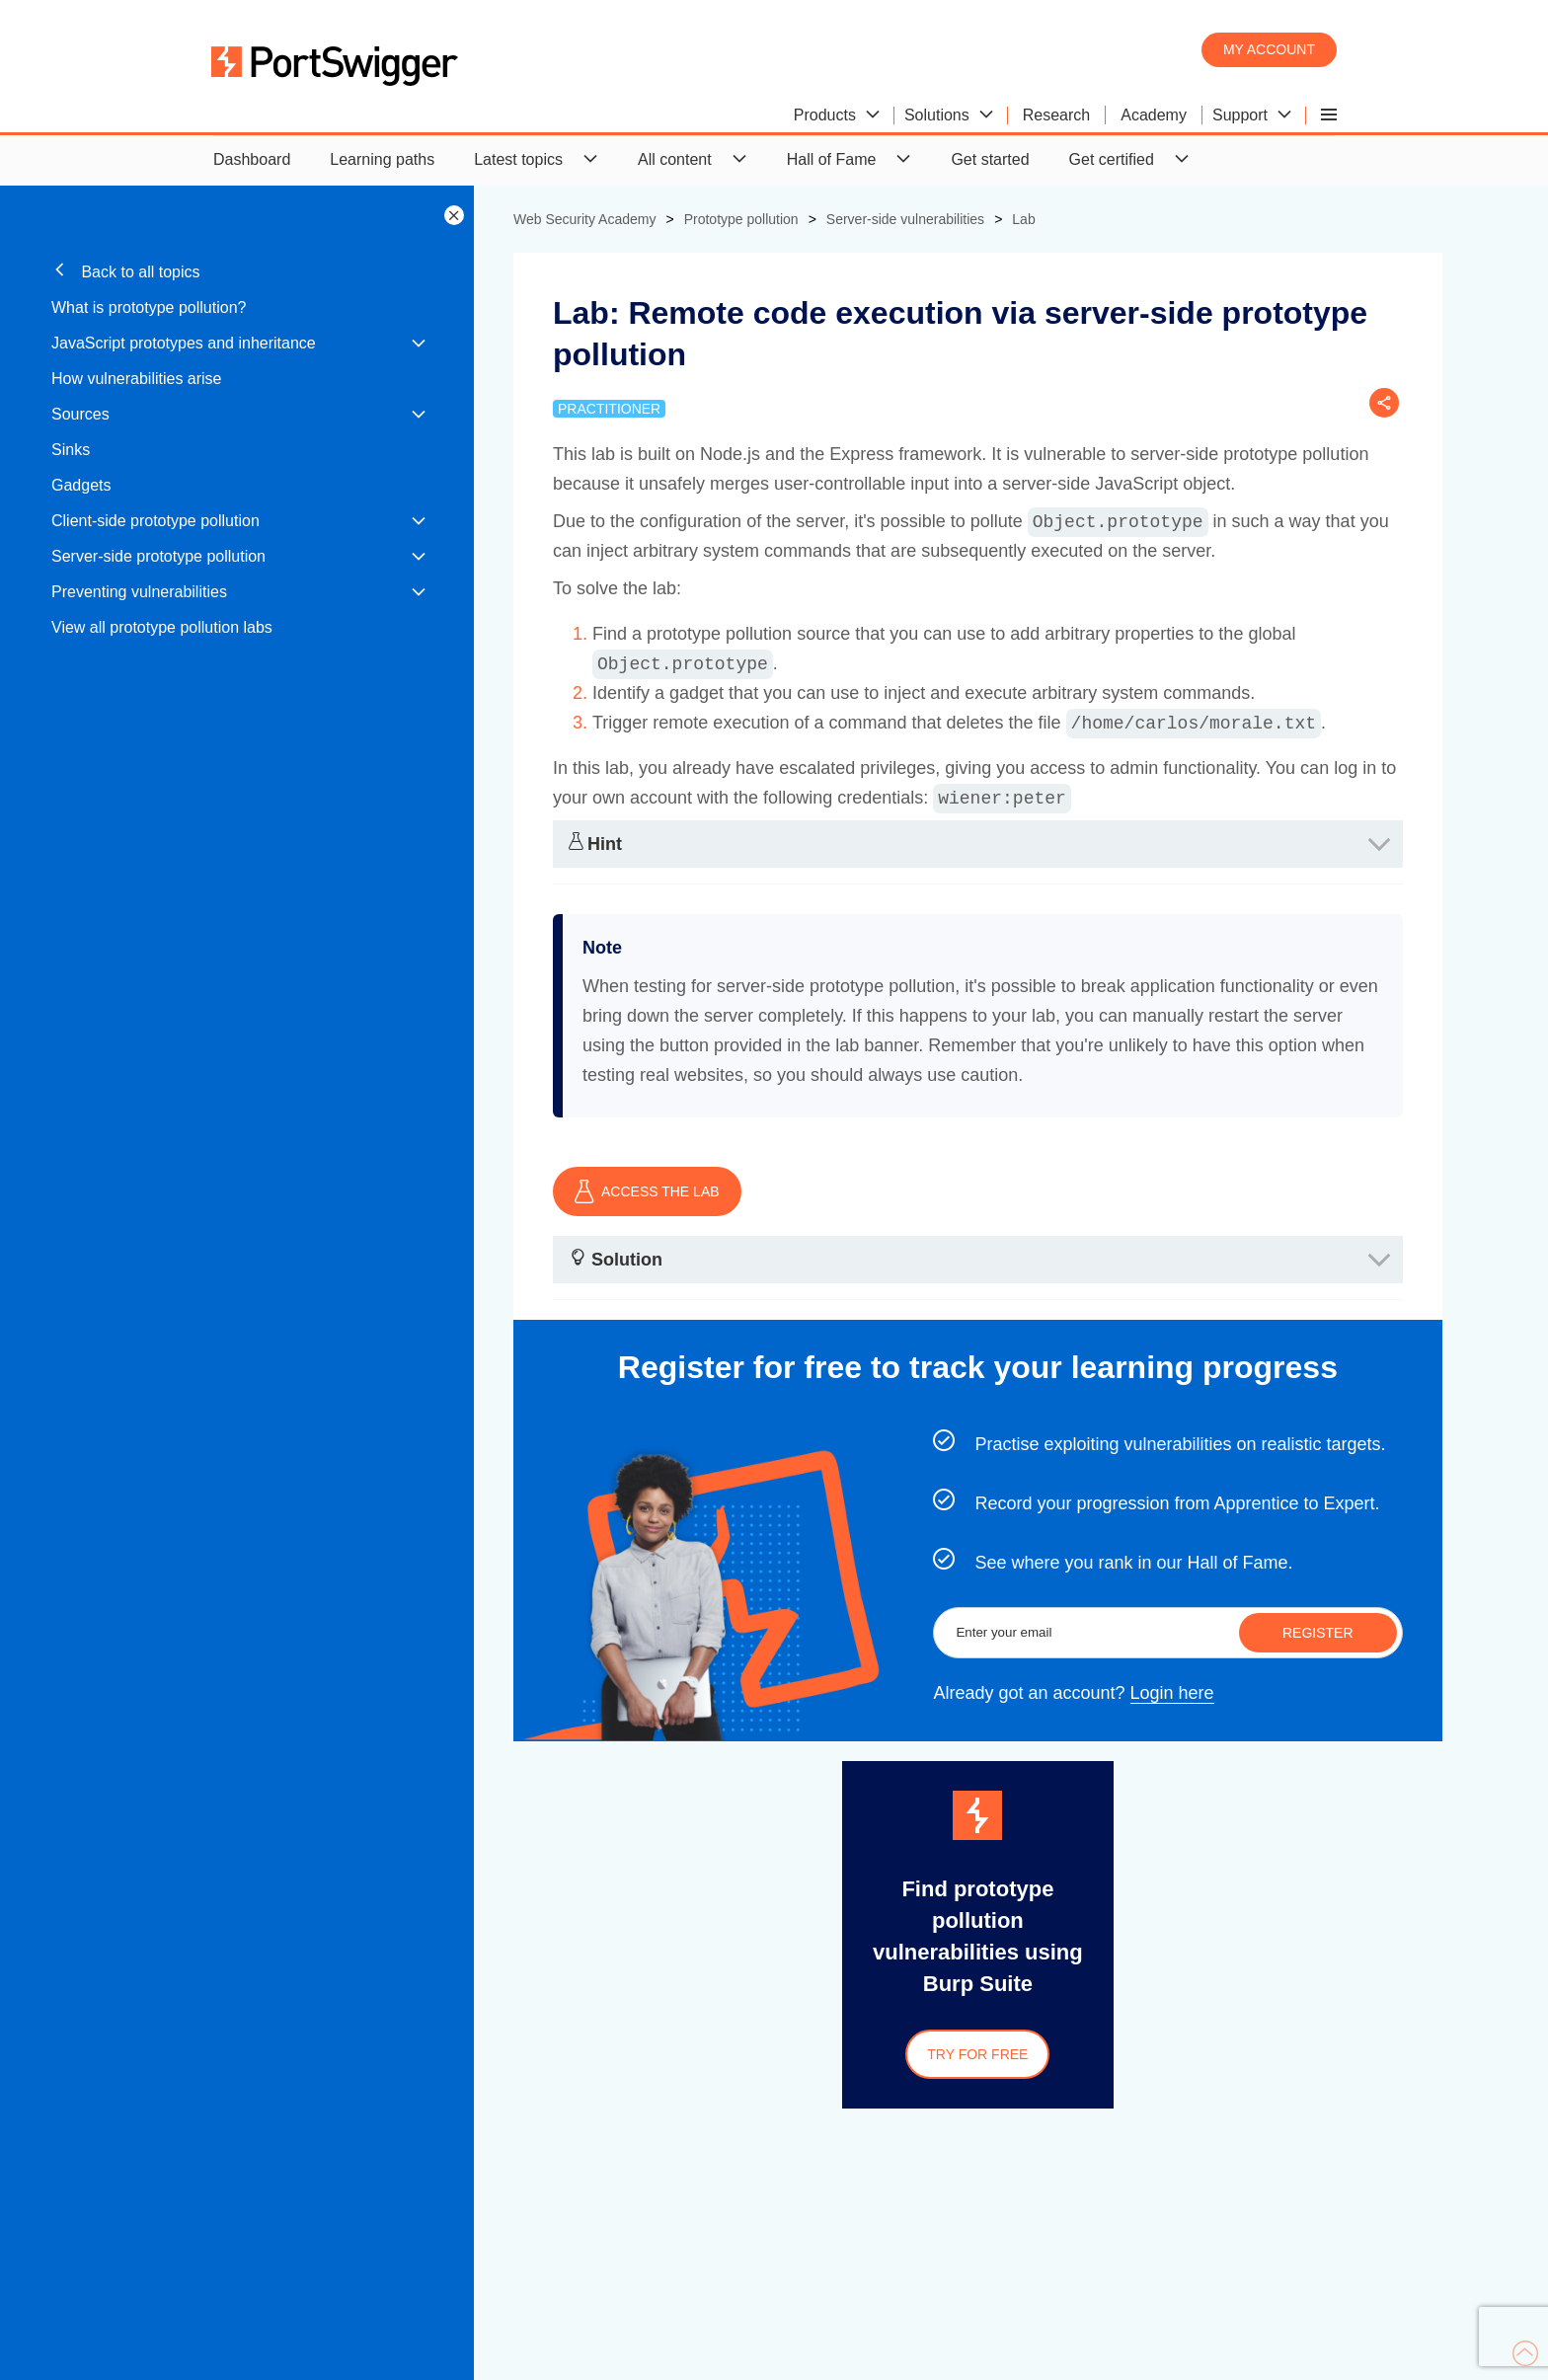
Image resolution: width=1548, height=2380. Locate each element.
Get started (990, 159)
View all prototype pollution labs (161, 627)
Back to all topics (125, 271)
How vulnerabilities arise (136, 378)
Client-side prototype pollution (155, 520)
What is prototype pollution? (148, 307)
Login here (1172, 1693)
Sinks (70, 449)
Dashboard (251, 159)
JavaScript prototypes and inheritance (183, 343)
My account (1269, 49)
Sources (80, 414)
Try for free (977, 2054)
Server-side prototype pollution (158, 556)
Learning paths (382, 159)
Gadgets (81, 485)
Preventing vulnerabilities (139, 591)
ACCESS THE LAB (647, 1191)
